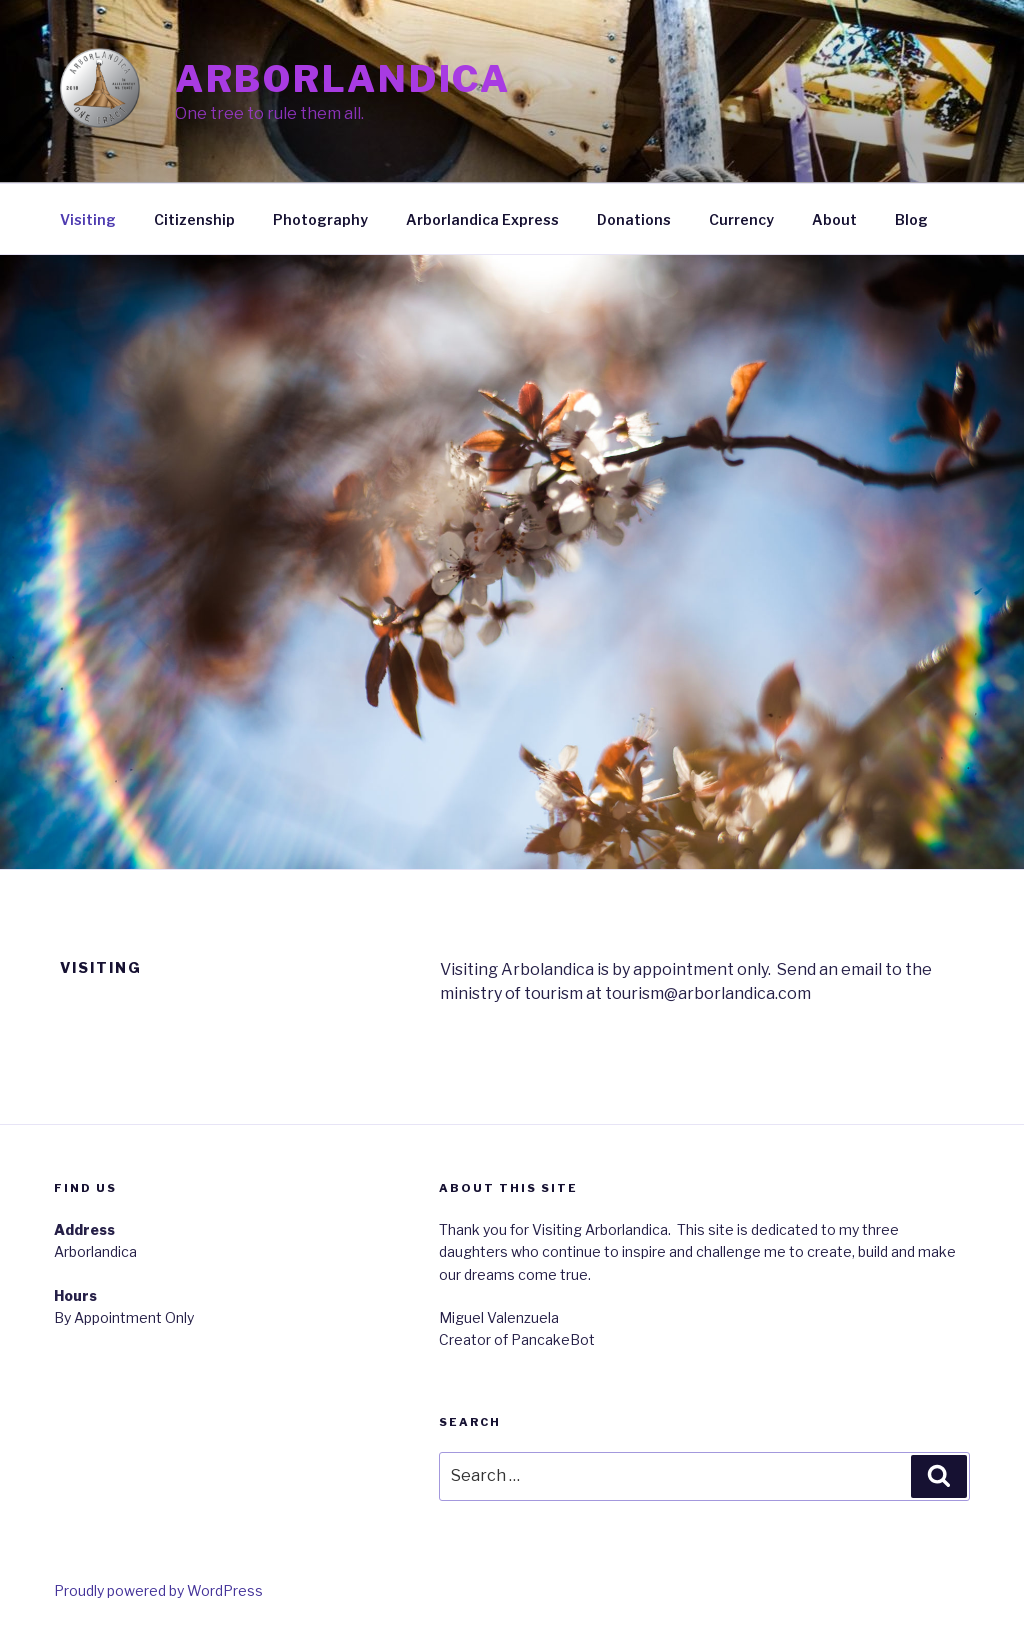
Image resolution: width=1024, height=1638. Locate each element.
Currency (741, 219)
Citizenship (194, 219)
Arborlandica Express (482, 219)
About (834, 219)
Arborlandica (343, 79)
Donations (634, 219)
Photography (320, 219)
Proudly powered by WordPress (158, 1590)
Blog (911, 219)
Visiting (88, 219)
